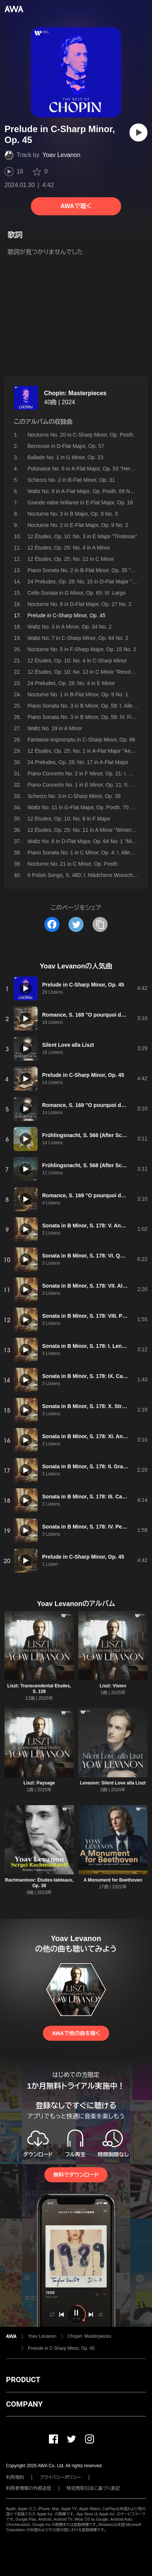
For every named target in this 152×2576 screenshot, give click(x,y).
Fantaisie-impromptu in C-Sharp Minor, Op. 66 (81, 740)
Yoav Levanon (62, 155)
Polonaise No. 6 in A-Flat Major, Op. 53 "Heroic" (83, 469)
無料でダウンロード (76, 2175)
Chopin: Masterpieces (75, 393)
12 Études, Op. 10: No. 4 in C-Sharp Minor (77, 661)
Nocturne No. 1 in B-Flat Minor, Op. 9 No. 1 (77, 694)
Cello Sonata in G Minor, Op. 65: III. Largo (76, 593)
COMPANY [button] (24, 2404)
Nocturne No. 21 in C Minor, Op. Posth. (73, 864)
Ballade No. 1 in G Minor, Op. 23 (65, 457)
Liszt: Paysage (39, 1783)
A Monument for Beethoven (113, 1880)
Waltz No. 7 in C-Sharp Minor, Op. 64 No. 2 (77, 638)
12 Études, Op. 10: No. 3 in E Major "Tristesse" (82, 536)
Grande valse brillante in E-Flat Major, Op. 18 (80, 502)
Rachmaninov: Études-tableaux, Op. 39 (39, 1882)
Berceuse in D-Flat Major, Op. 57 (65, 446)
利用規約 (15, 2477)
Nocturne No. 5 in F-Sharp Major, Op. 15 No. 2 (81, 649)
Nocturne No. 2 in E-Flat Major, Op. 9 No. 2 (77, 525)
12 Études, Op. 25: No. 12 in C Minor (70, 559)
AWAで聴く (76, 206)
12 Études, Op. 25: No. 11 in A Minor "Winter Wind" (87, 830)
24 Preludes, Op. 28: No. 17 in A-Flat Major (77, 762)
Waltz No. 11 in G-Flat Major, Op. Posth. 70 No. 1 (85, 807)
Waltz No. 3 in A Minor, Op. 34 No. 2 (69, 627)
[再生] (138, 132)
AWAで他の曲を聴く (76, 2033)
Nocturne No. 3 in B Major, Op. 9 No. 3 (72, 514)
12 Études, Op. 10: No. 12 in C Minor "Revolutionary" (89, 672)
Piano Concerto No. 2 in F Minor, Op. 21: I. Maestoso (89, 773)
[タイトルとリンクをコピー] (100, 924)
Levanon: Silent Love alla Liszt (113, 1783)
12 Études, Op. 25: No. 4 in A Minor (68, 548)
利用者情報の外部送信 (28, 2488)
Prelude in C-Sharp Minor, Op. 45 (61, 2348)
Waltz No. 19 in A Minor (54, 728)
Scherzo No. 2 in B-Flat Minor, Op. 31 (71, 480)
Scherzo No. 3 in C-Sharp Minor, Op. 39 (73, 796)
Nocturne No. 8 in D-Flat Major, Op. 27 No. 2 (79, 604)
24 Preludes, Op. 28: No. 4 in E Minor (71, 683)
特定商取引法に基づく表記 (93, 2488)
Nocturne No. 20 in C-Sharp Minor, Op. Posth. (81, 435)
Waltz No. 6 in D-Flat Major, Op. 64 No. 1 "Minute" (85, 841)
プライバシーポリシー (60, 2477)
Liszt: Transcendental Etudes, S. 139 (39, 1688)
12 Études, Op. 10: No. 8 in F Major (68, 819)
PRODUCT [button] (23, 2379)
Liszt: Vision (113, 1685)
